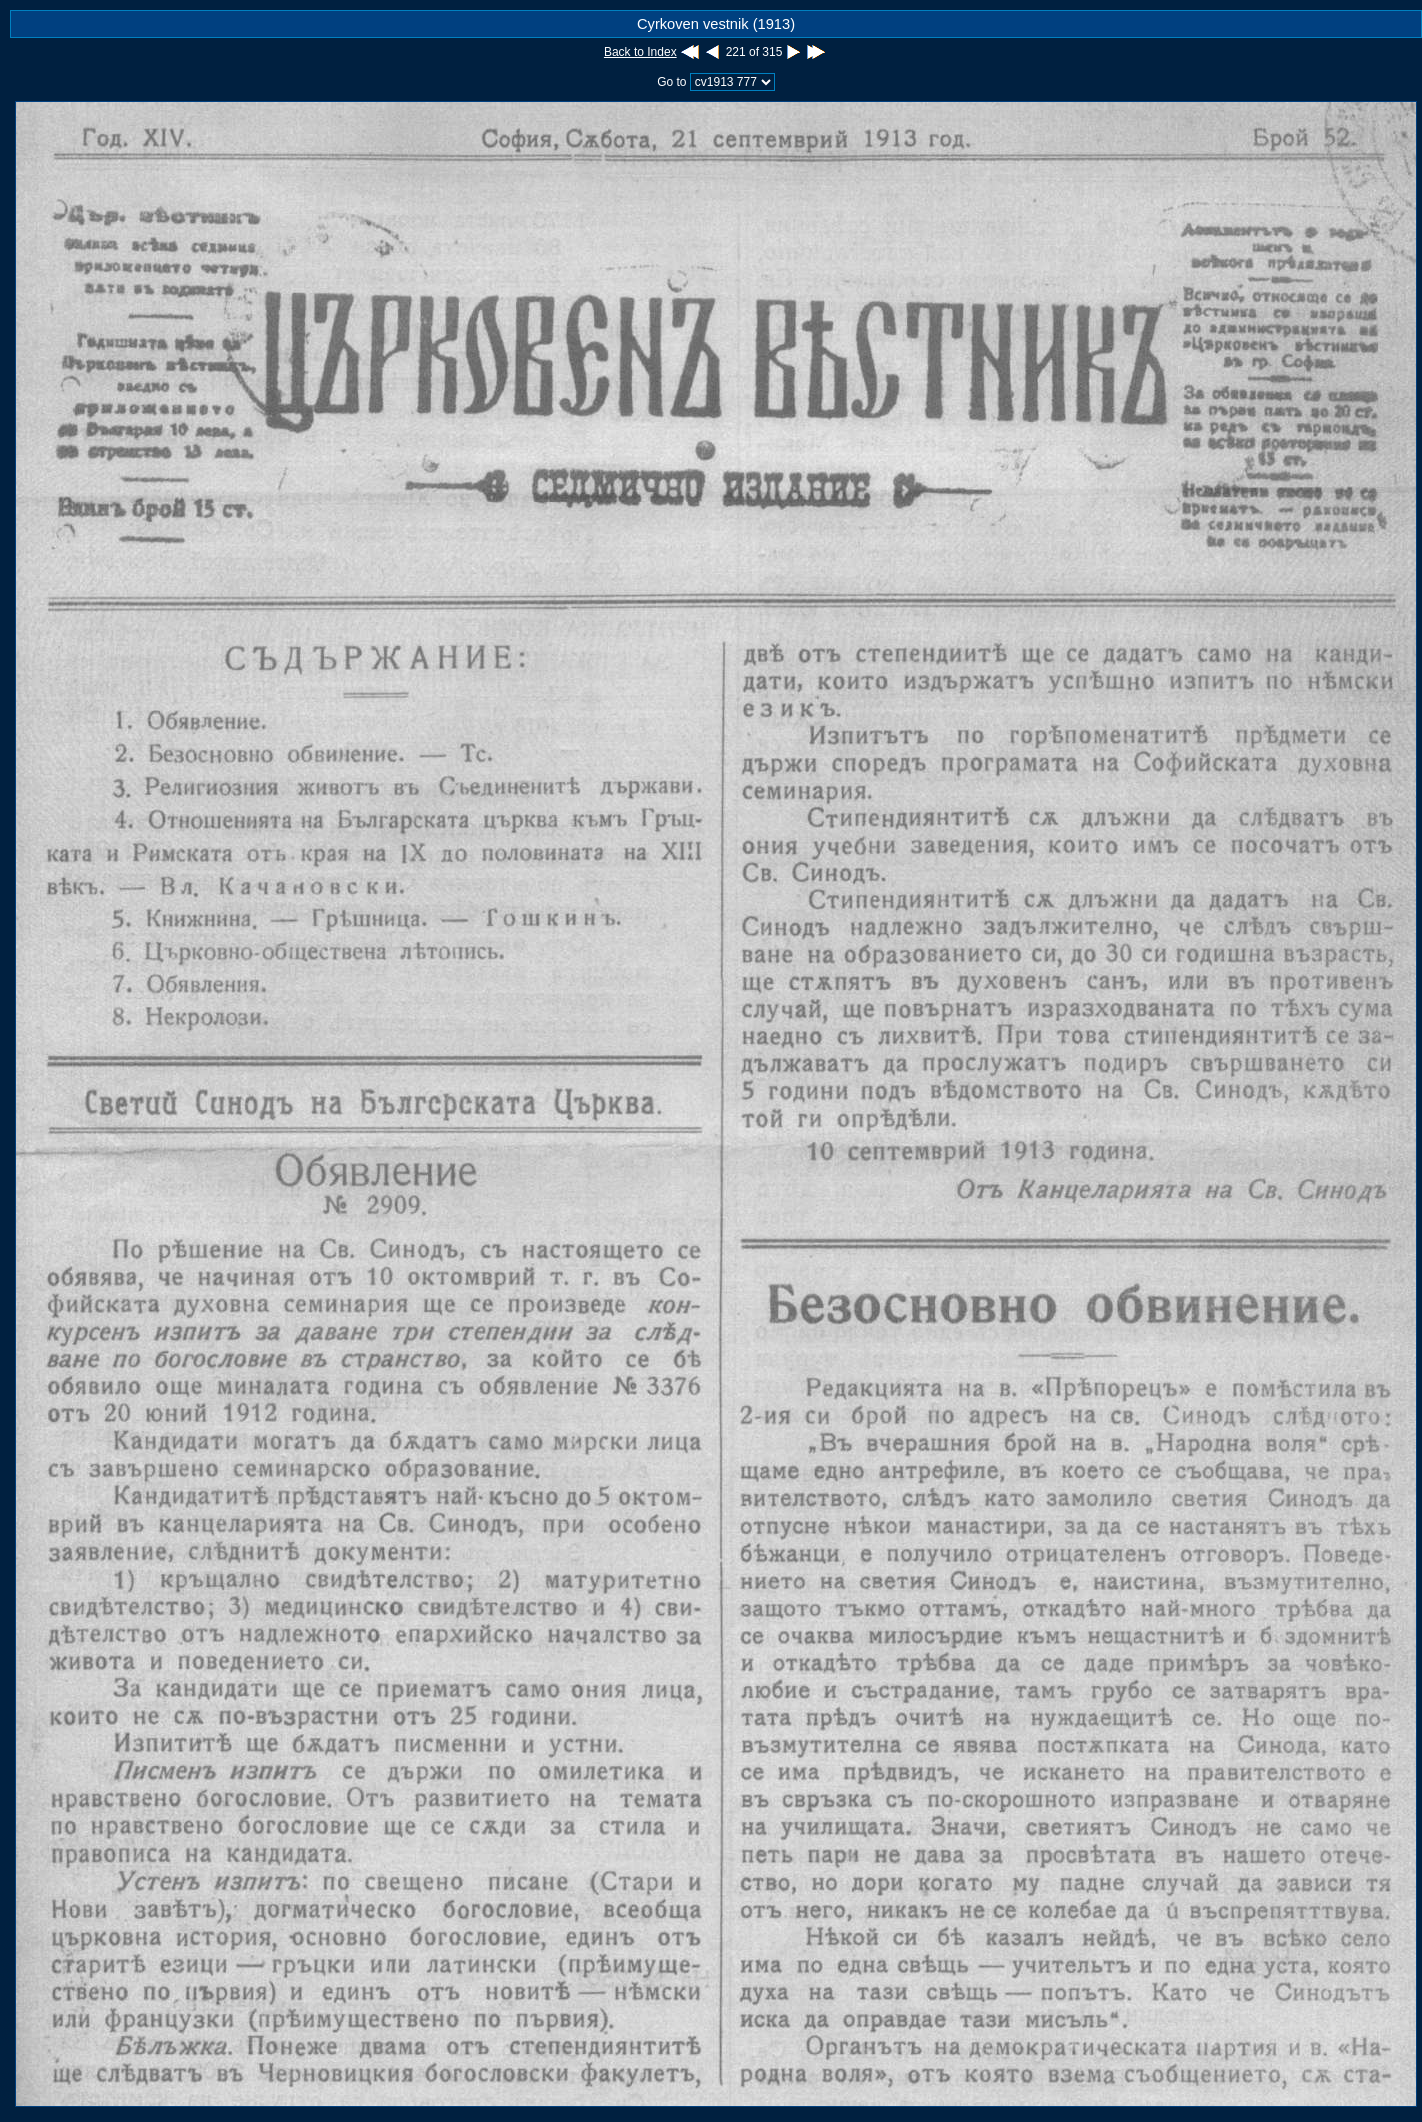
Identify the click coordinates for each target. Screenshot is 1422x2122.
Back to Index (640, 52)
